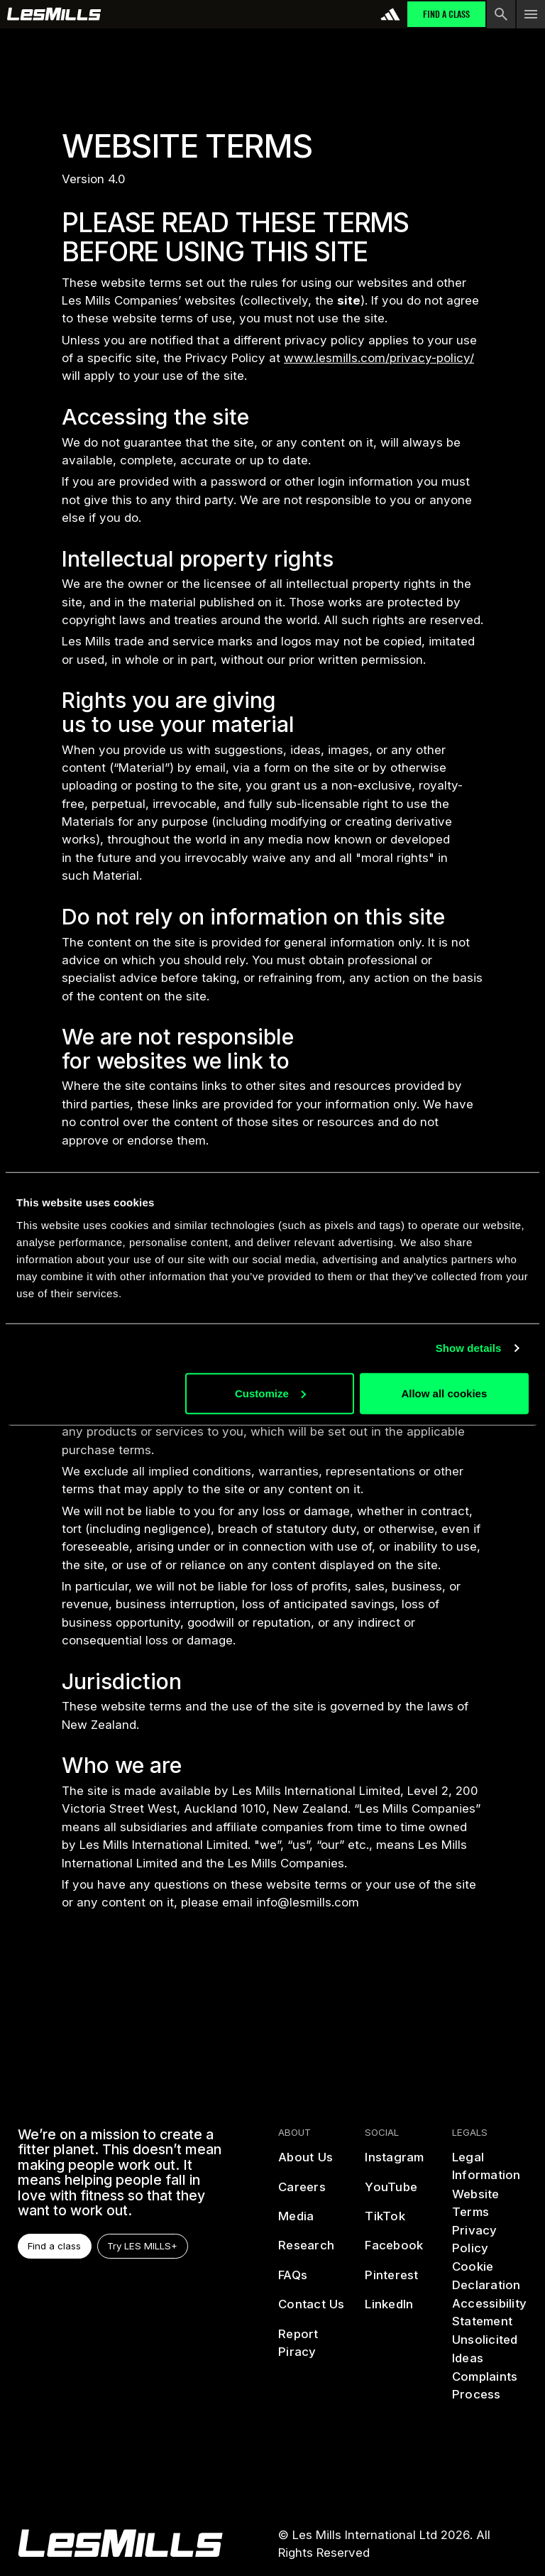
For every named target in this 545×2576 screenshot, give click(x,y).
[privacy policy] (489, 2240)
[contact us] (311, 2310)
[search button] (501, 14)
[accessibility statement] (489, 2313)
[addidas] (390, 14)
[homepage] (120, 2543)
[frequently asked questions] (292, 2281)
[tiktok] (385, 2222)
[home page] (54, 14)
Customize (270, 1393)
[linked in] (389, 2310)
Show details (469, 1348)
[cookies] (489, 2276)
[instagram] (394, 2163)
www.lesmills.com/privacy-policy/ (379, 358)
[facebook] (394, 2251)
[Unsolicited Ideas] (489, 2349)
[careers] (302, 2193)
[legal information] (489, 2167)
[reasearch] (306, 2251)
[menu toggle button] (531, 14)
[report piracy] (315, 2343)
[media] (296, 2222)
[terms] (489, 2203)
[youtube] (391, 2193)
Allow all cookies (444, 1393)
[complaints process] (489, 2386)
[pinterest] (392, 2281)
